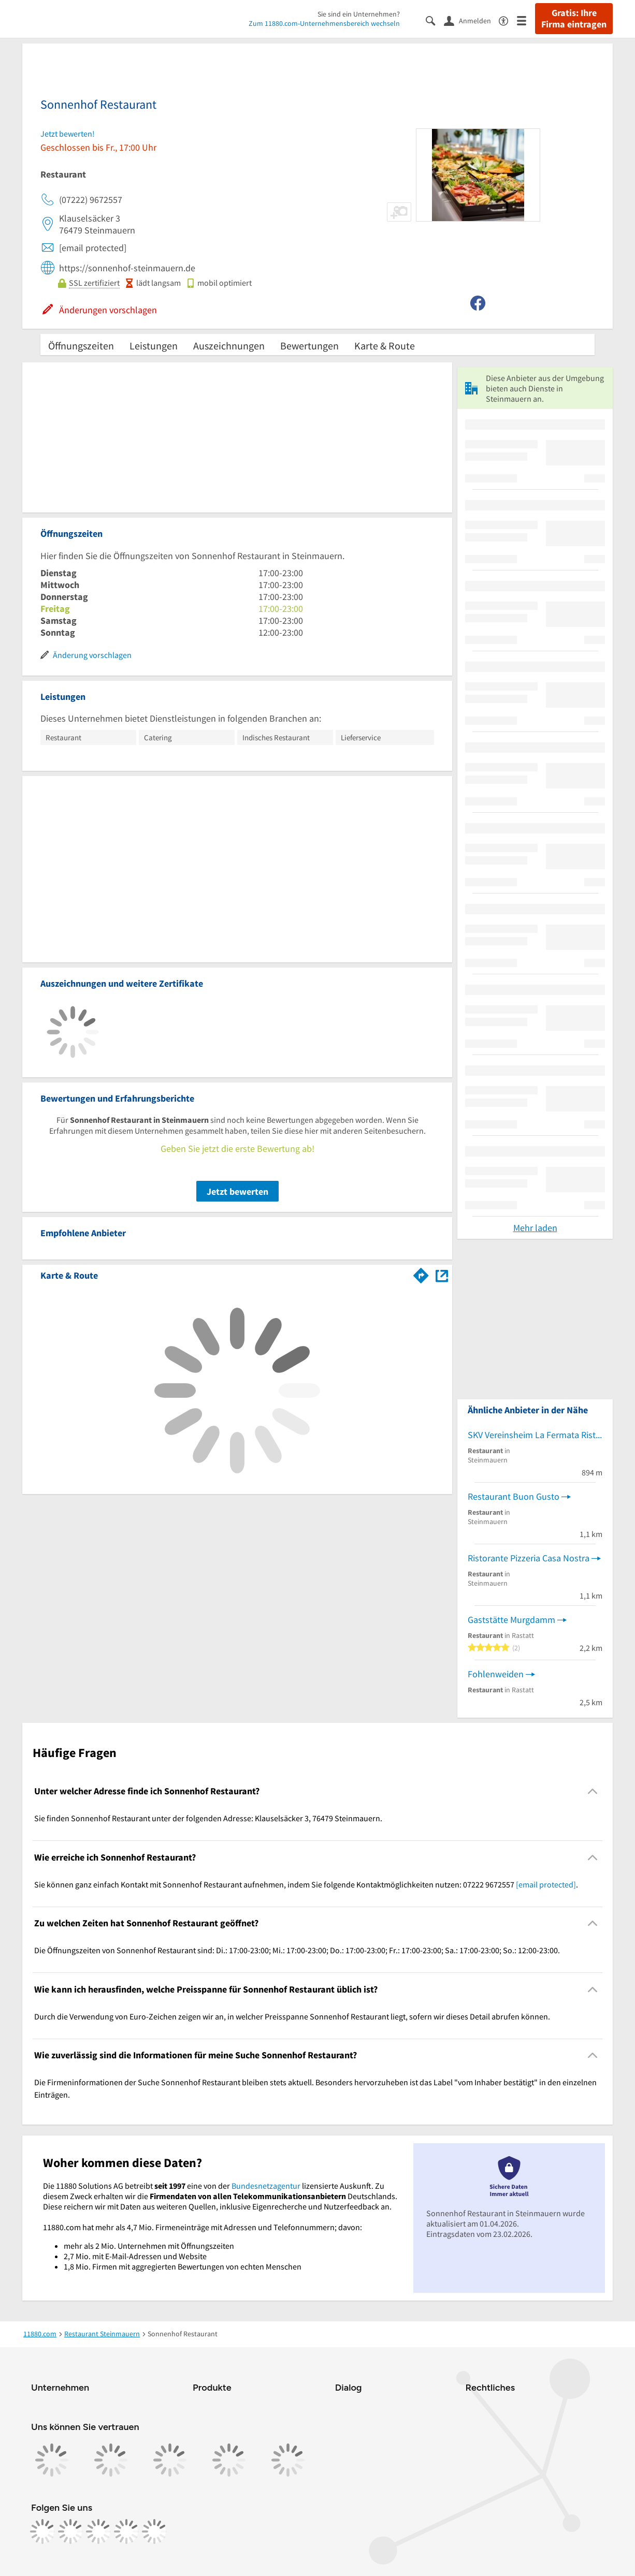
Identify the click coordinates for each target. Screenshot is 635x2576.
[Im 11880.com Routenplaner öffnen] (421, 1273)
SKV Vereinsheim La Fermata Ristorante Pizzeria (535, 1435)
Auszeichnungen (229, 345)
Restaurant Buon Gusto (513, 1496)
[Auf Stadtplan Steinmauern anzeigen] (442, 1275)
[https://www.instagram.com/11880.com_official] (70, 2531)
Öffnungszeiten (81, 345)
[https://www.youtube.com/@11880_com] (154, 2531)
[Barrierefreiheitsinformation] (508, 20)
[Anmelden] (471, 20)
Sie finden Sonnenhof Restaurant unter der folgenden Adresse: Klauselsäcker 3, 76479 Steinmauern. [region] (208, 1818)
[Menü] (526, 20)
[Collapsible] (592, 1791)
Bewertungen (309, 345)
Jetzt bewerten (237, 1191)
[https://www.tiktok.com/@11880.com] (98, 2531)
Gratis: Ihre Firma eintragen (574, 19)
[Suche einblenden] (435, 20)
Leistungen (153, 345)
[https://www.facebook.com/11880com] (42, 2531)
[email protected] (546, 1884)
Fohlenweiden (496, 1674)
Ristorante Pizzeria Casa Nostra (528, 1558)
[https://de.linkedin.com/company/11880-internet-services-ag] (126, 2531)
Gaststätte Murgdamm (511, 1620)
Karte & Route (384, 345)
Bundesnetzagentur (266, 2185)
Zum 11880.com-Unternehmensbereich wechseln (324, 23)
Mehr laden (535, 1228)
